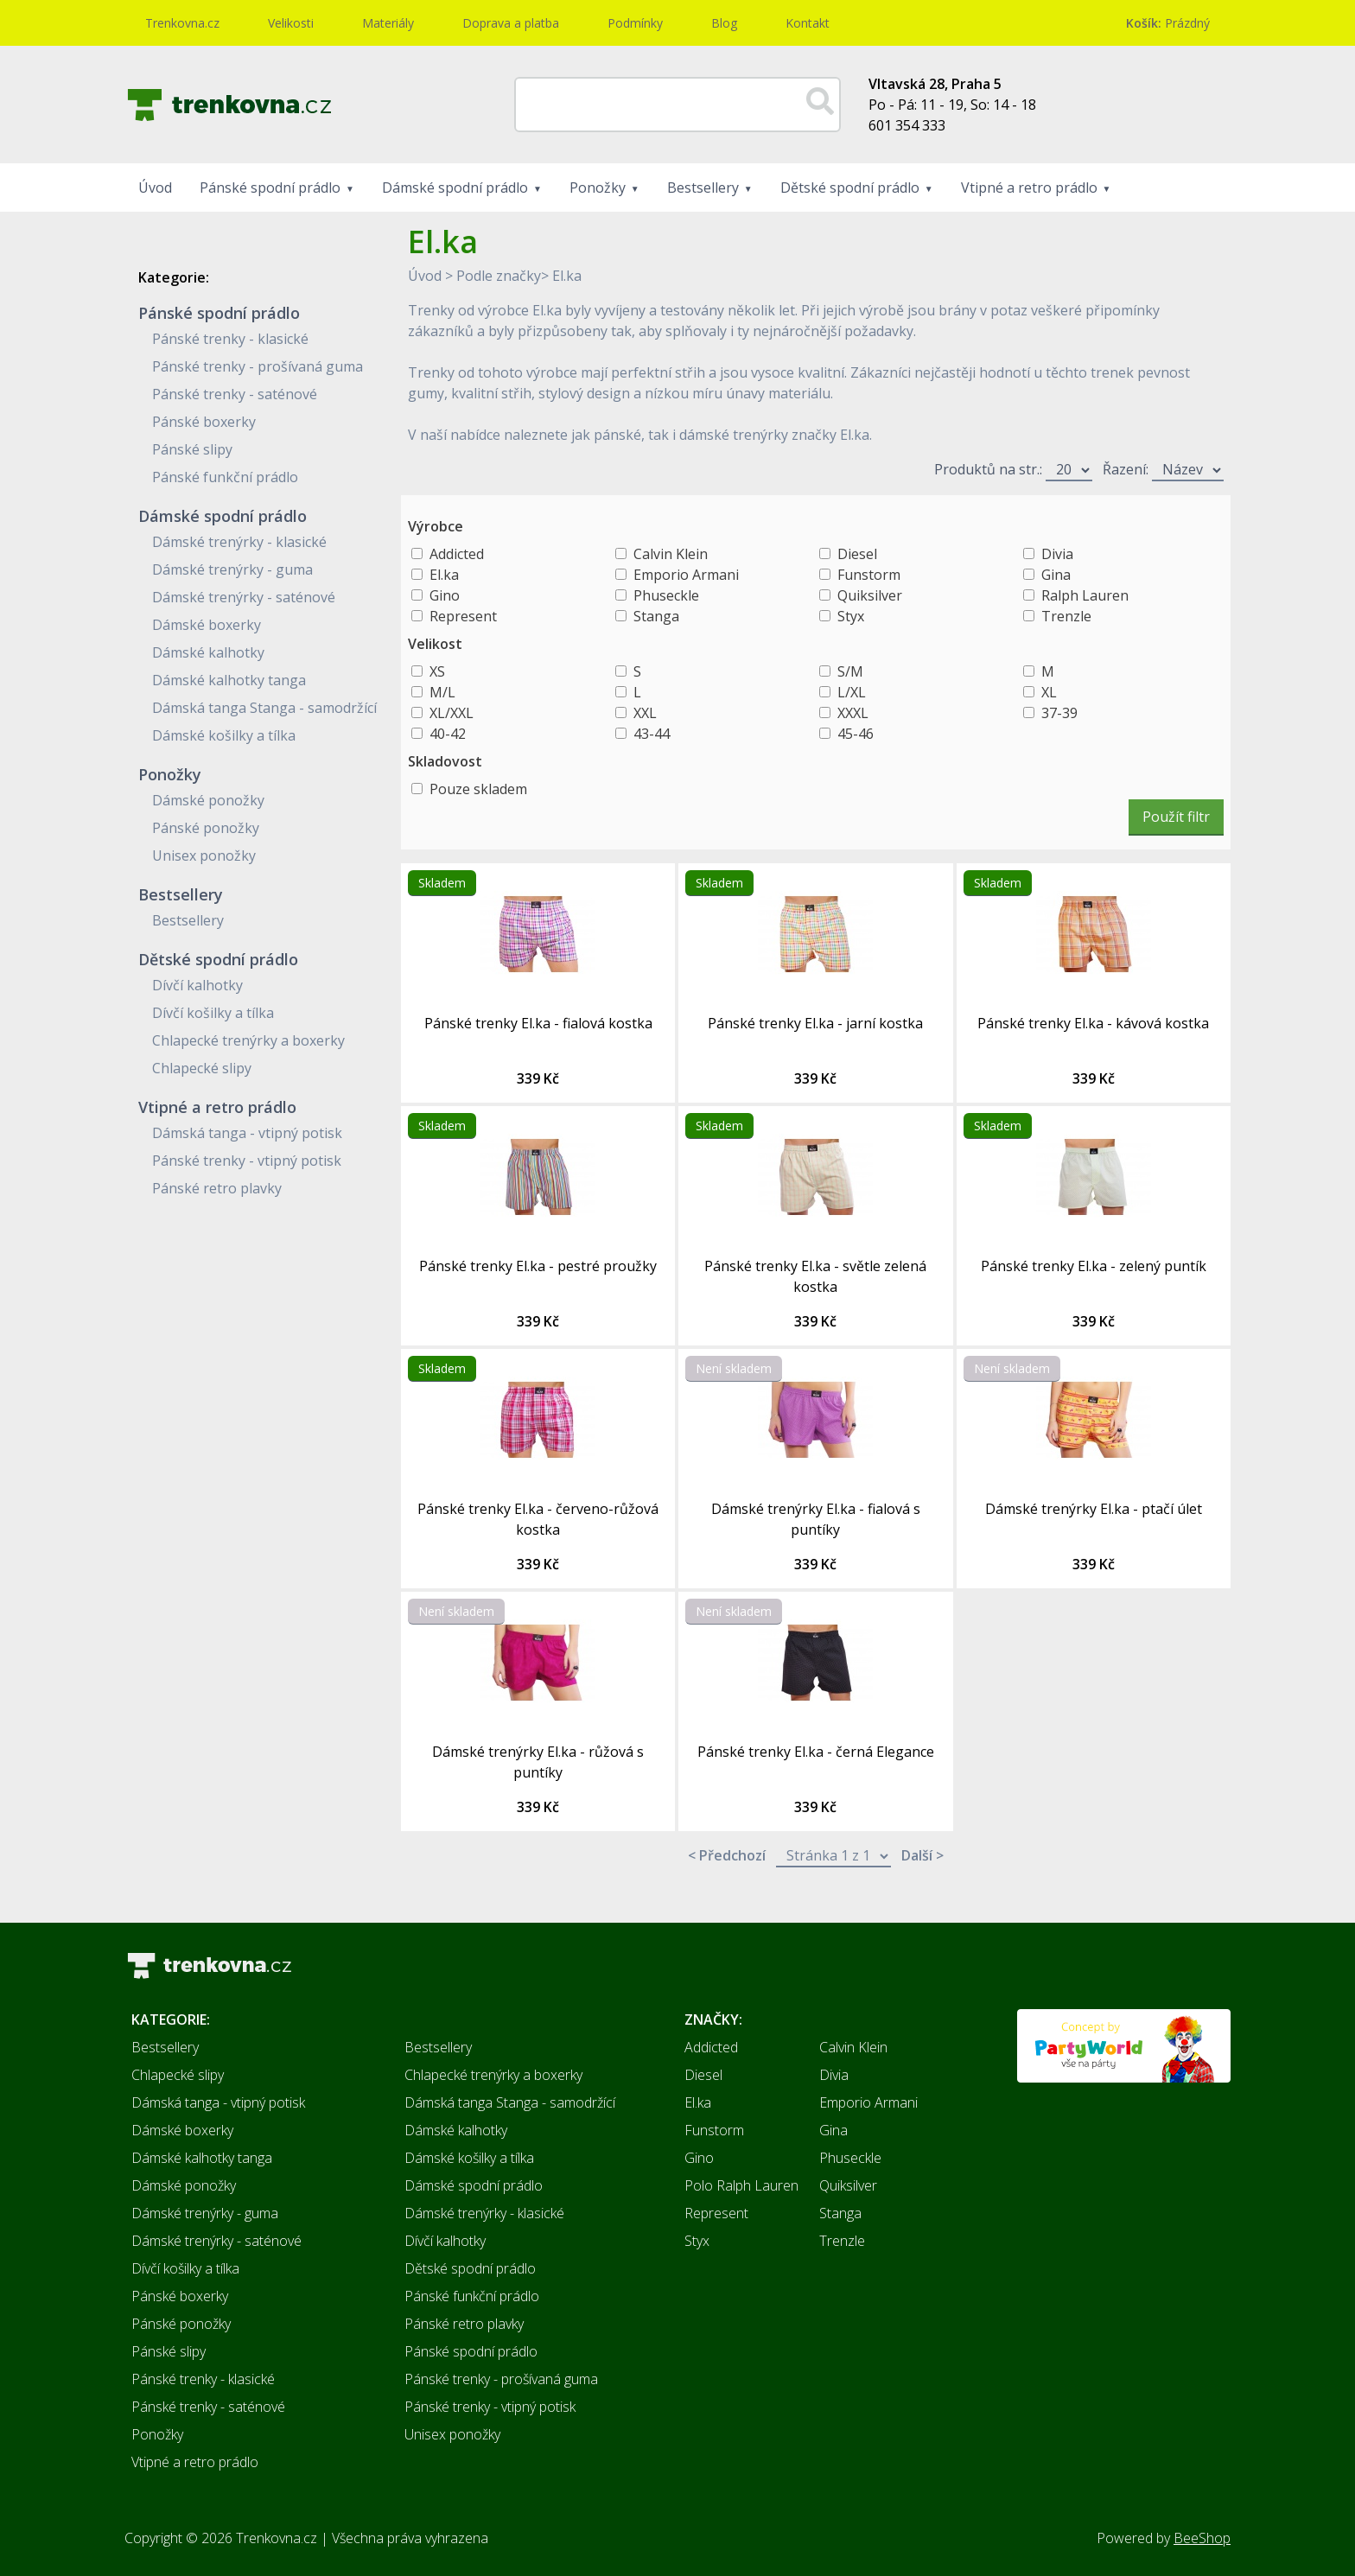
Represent (463, 616)
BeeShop (1202, 2537)
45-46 (855, 733)
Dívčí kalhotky (197, 985)
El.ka (567, 275)
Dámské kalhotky (208, 652)
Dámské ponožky (208, 800)
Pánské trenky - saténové (234, 394)
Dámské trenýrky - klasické (239, 541)
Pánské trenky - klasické (230, 338)
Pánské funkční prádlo (225, 477)
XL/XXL (451, 712)
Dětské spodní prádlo (849, 187)
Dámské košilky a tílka (224, 735)
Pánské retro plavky (217, 1188)
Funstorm (868, 574)
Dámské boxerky (206, 624)
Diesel (857, 553)
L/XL (851, 692)
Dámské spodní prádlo (455, 187)
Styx (850, 616)
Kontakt (808, 23)
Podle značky (498, 275)
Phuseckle (666, 595)
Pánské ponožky (205, 827)
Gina (1056, 574)
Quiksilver (869, 595)
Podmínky (635, 23)
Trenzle (1066, 616)
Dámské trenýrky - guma (232, 569)
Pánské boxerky (204, 421)
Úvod (155, 187)
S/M (850, 671)
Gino (444, 595)
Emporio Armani (686, 574)
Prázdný (1168, 23)
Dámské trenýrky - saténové (243, 597)
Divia (1057, 553)
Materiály (388, 23)
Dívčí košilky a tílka (213, 1012)
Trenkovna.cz (182, 23)
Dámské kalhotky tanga (229, 680)
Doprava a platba (510, 23)
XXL (645, 712)
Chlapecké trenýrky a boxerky (248, 1040)
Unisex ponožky (204, 855)
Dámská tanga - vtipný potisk (247, 1132)
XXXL (852, 712)
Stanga (656, 616)
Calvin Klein (670, 553)
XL (1049, 692)
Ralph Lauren (1085, 595)
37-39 (1059, 712)
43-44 (651, 733)
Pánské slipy (192, 449)
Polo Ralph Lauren (741, 2185)
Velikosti (291, 23)
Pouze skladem (478, 788)
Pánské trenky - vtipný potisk (246, 1160)
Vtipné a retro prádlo (1029, 187)
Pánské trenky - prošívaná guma (257, 366)
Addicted (456, 553)
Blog (724, 23)
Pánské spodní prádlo (270, 187)
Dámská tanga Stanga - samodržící (264, 707)
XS (437, 671)
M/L (442, 692)
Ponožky (597, 187)
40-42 (447, 733)
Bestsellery (703, 187)
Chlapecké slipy (201, 1068)
